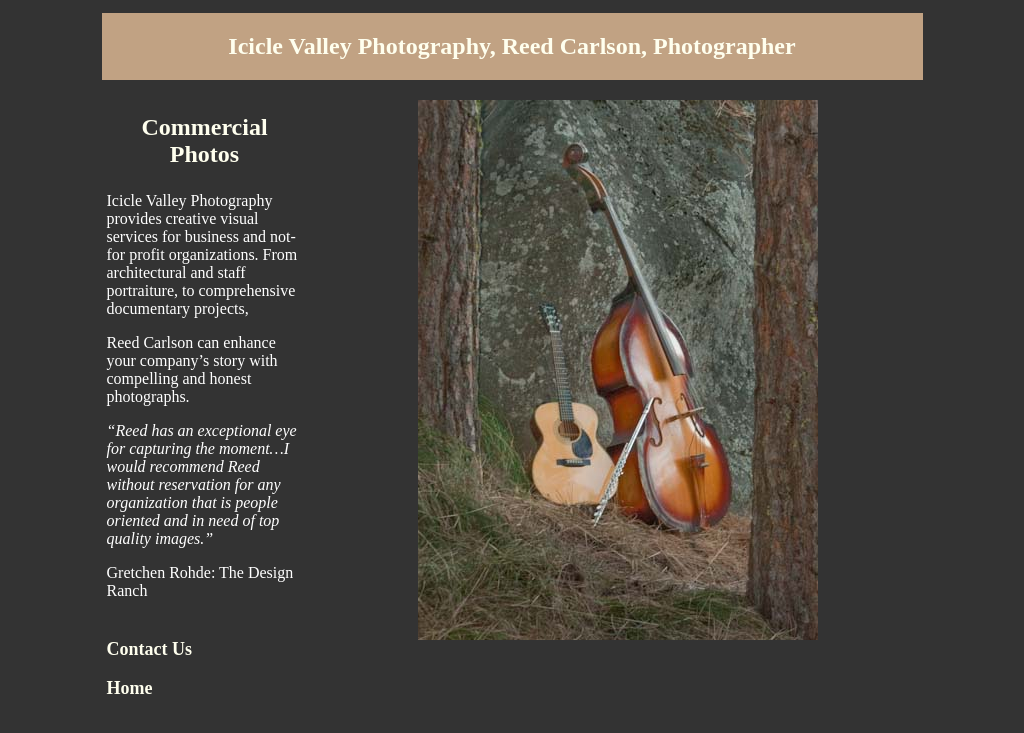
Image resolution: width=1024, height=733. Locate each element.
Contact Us (150, 649)
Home (130, 688)
